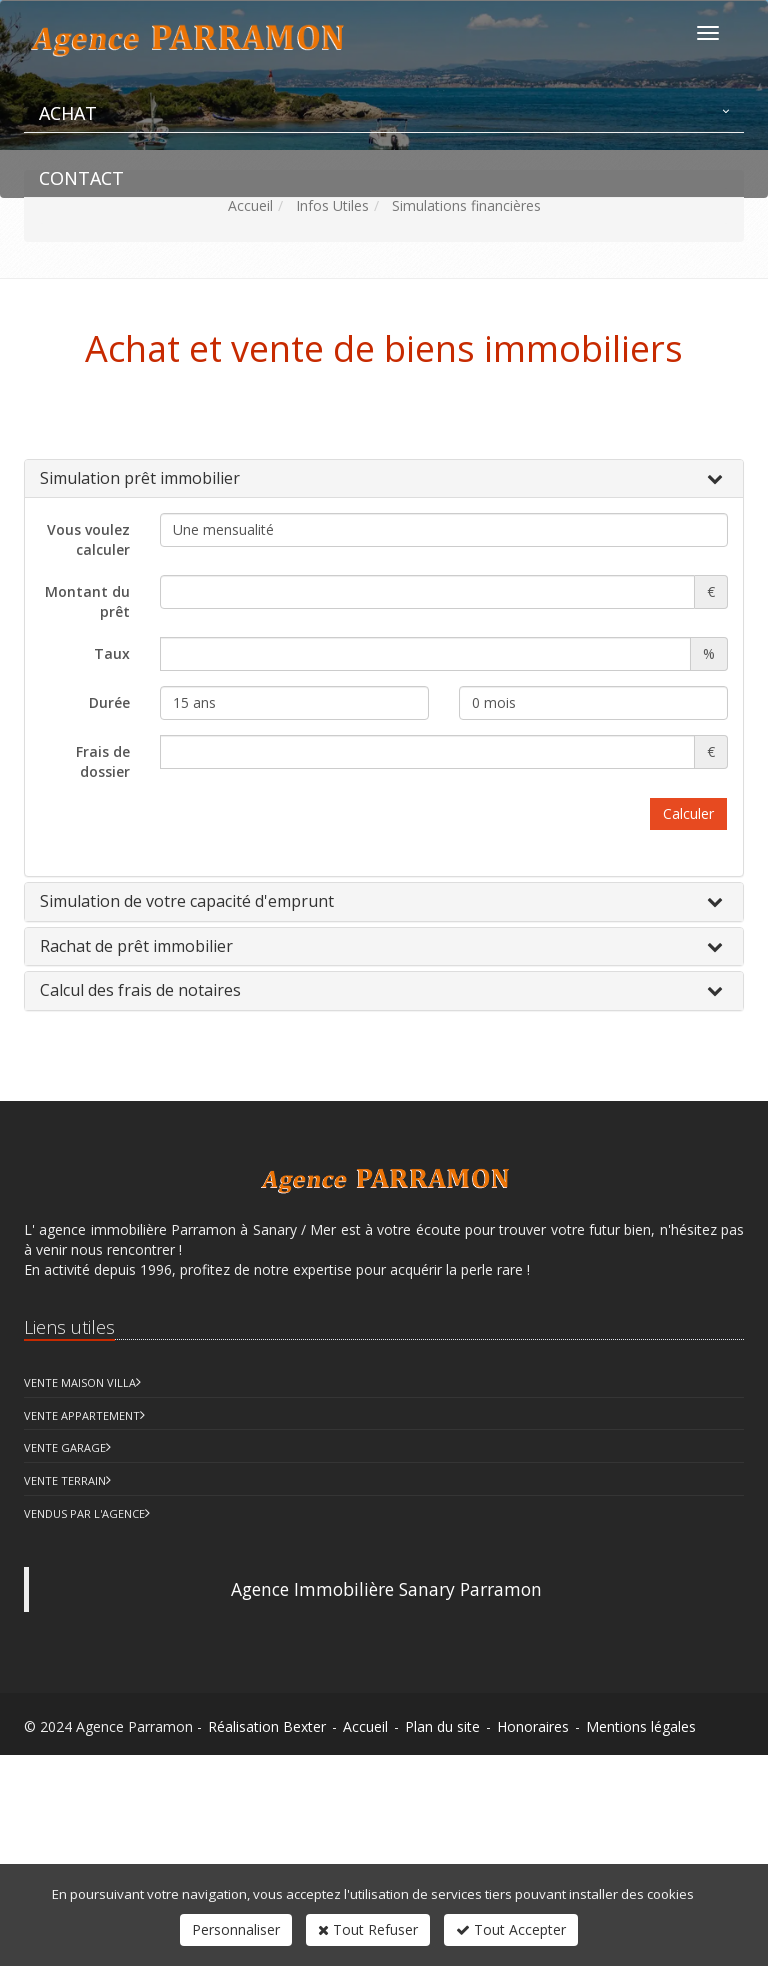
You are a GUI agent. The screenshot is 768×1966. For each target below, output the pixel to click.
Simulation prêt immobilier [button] (140, 478)
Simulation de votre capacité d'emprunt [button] (187, 901)
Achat (68, 113)
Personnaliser (236, 1929)
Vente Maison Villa (80, 1382)
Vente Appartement (82, 1415)
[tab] (384, 479)
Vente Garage (65, 1447)
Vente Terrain (65, 1480)
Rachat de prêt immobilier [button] (136, 946)
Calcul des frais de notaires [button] (140, 990)
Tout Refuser (368, 1929)
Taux (112, 653)
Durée (109, 702)
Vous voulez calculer (88, 539)
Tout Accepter (511, 1929)
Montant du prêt (87, 601)
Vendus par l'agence (84, 1513)
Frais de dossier (103, 761)
